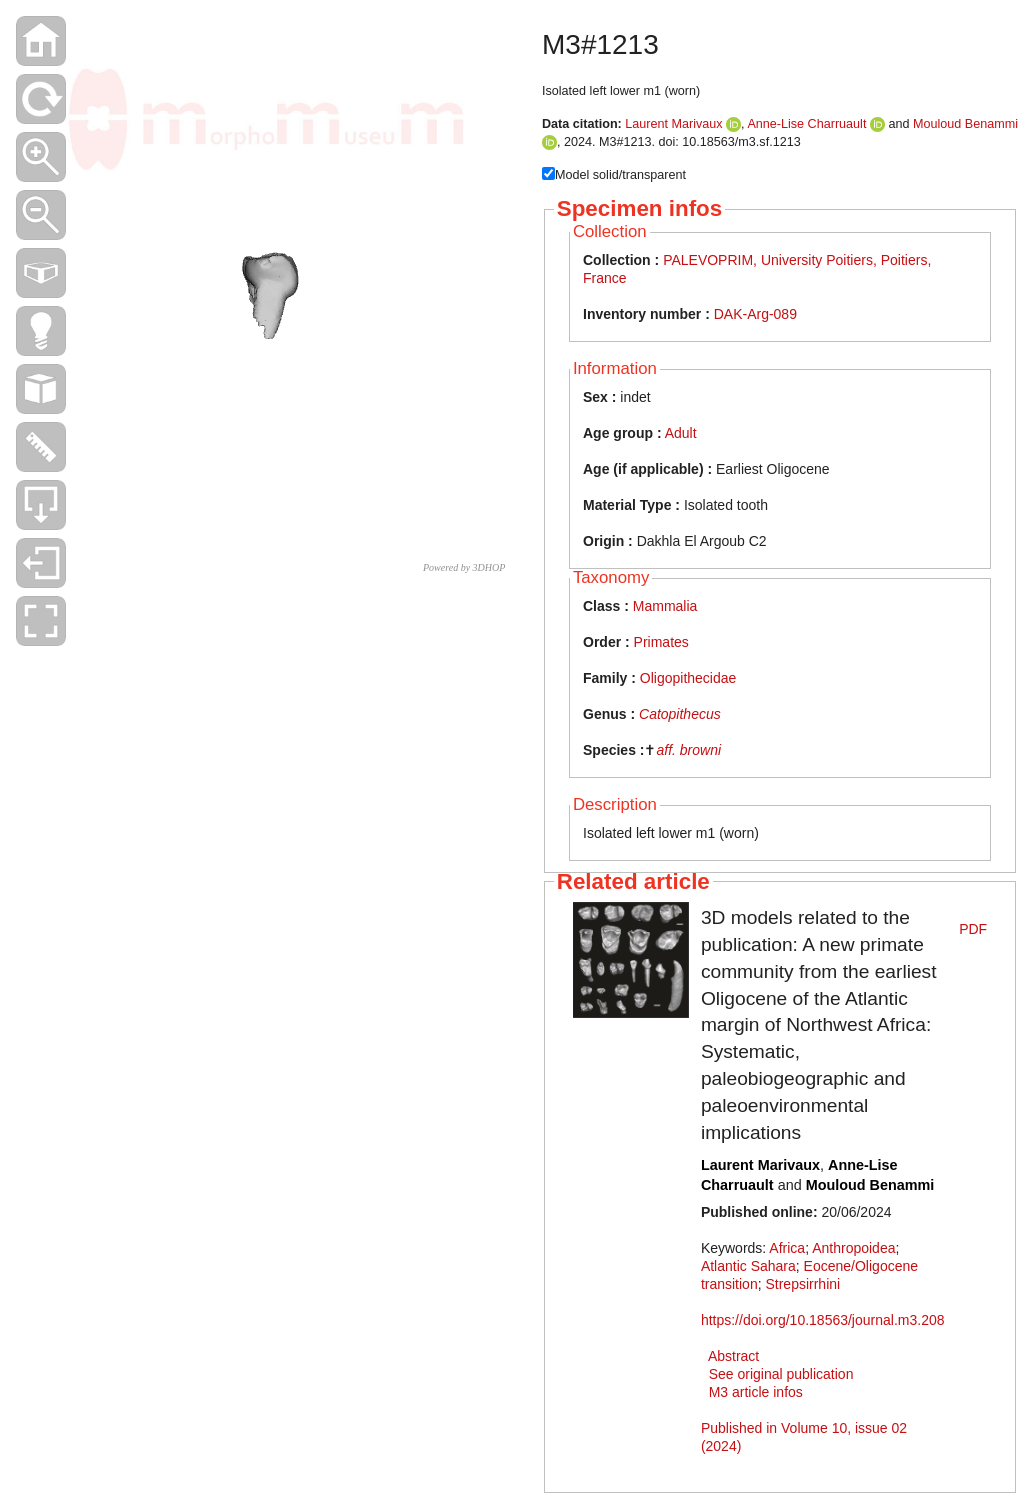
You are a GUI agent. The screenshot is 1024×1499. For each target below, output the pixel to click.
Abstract (733, 1356)
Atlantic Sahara (748, 1266)
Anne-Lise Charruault (806, 124)
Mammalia (665, 606)
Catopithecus (680, 714)
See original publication (781, 1374)
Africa (787, 1248)
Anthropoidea (853, 1248)
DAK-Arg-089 (755, 314)
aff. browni (688, 750)
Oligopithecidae (688, 678)
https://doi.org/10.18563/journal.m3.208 (823, 1320)
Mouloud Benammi (965, 124)
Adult (681, 433)
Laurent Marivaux (673, 124)
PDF (973, 929)
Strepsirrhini (802, 1284)
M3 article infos (756, 1392)
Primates (661, 642)
